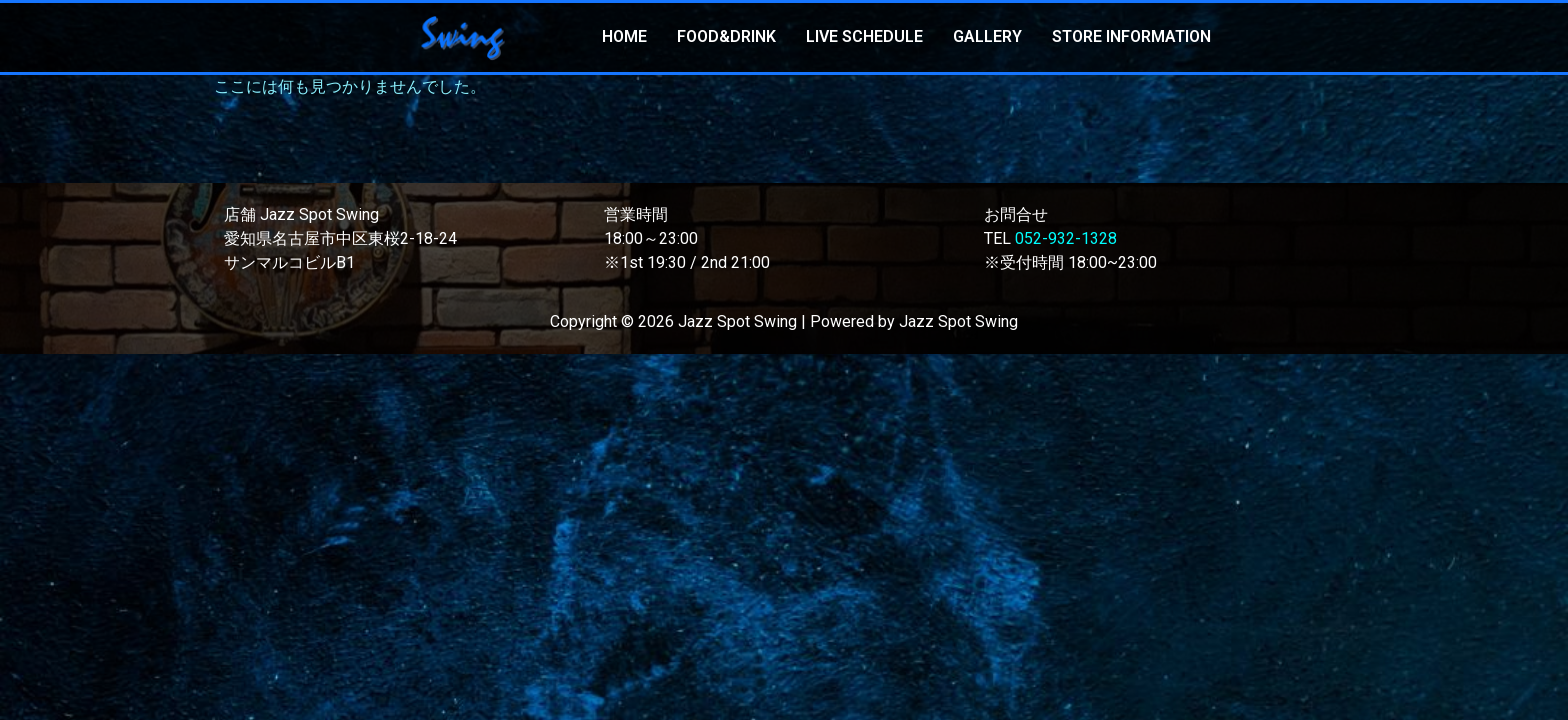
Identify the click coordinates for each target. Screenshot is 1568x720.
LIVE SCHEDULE (864, 36)
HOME (624, 36)
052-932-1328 (1066, 238)
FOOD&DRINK (726, 36)
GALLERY (987, 36)
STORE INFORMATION (1131, 36)
